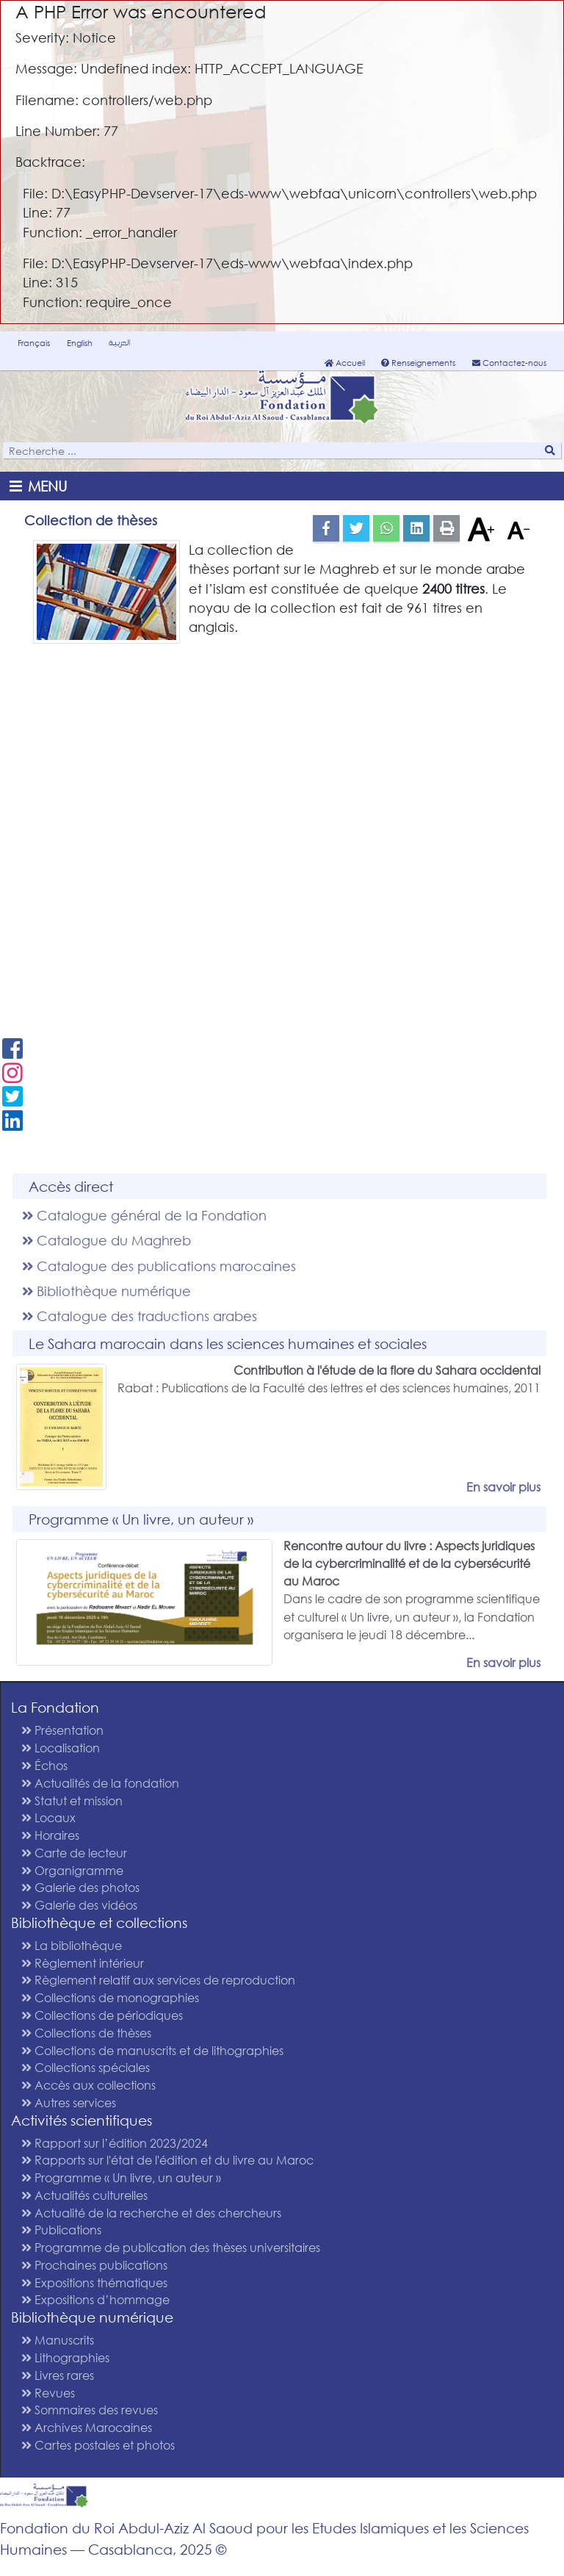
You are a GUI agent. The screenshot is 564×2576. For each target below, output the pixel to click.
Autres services (68, 2102)
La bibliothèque (71, 1945)
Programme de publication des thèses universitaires (170, 2247)
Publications (61, 2229)
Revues (48, 2392)
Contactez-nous (509, 363)
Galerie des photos (80, 1887)
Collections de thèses (86, 2032)
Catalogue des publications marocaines (159, 1266)
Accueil (345, 363)
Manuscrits (57, 2339)
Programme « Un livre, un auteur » (121, 2177)
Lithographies (65, 2357)
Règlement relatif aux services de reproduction (158, 1979)
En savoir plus (503, 1486)
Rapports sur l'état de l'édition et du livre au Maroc (167, 2159)
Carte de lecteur (74, 1852)
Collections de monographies (110, 1997)
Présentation (62, 1730)
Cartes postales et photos (98, 2445)
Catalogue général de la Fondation (144, 1215)
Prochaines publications (94, 2265)
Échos (44, 1765)
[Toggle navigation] (41, 486)
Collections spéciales (85, 2067)
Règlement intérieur (82, 1963)
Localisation (60, 1747)
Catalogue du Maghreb (106, 1240)
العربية (119, 342)
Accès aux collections (88, 2085)
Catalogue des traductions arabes (139, 1316)
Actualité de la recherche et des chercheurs (151, 2212)
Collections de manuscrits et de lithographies (152, 2050)
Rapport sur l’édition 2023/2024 (114, 2143)
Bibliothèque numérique (106, 1291)
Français (34, 343)
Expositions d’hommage (95, 2299)
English (80, 343)
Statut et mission (72, 1800)
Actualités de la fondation (100, 1783)
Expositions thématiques (94, 2282)
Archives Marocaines (86, 2427)
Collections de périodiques (102, 2015)
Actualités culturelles (84, 2195)
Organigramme (72, 1870)
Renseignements (418, 363)
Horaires (50, 1835)
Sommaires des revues (89, 2409)
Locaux (48, 1817)
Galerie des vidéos (79, 1905)
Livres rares (57, 2375)
